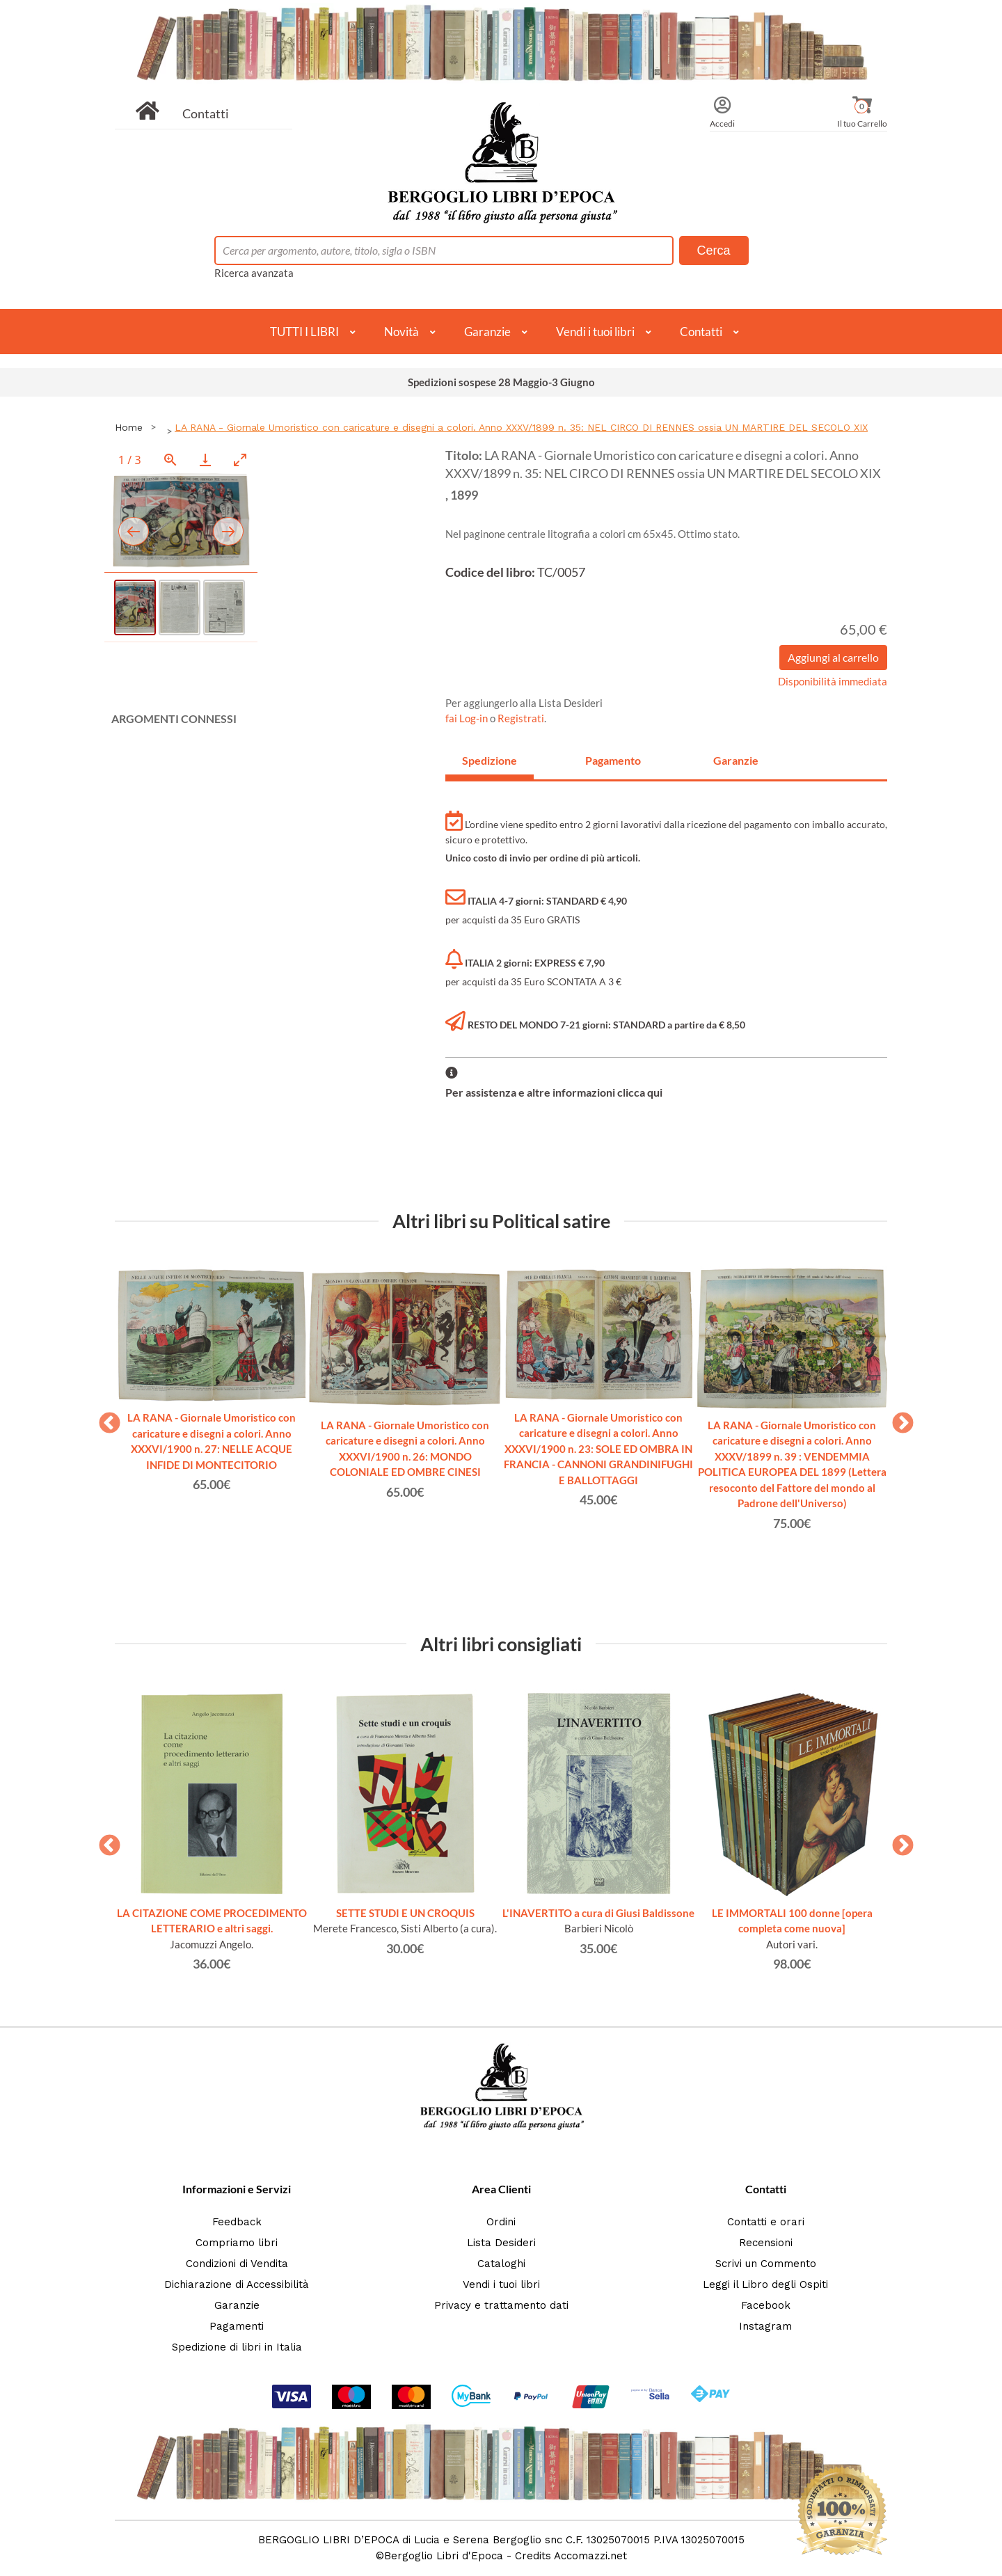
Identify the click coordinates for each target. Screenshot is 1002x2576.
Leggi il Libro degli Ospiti (765, 2284)
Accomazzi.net (590, 2556)
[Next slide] (228, 531)
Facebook (765, 2305)
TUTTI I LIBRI (304, 331)
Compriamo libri (237, 2242)
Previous (104, 1419)
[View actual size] (170, 459)
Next (898, 1419)
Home (129, 427)
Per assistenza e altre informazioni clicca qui (553, 1092)
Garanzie (487, 331)
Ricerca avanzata (254, 273)
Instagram (765, 2326)
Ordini (501, 2222)
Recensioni (766, 2242)
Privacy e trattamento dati (501, 2305)
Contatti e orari (765, 2222)
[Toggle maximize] (240, 459)
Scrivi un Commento (765, 2263)
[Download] (205, 459)
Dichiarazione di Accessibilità (236, 2284)
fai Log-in (467, 718)
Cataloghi (501, 2263)
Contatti (205, 113)
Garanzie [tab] (735, 760)
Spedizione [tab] (489, 760)
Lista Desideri (501, 2242)
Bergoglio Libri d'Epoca (443, 2556)
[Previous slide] (133, 531)
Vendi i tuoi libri (595, 331)
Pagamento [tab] (613, 760)
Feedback (237, 2222)
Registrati (521, 718)
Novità (401, 331)
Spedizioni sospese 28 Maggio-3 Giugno (501, 382)
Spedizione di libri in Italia (237, 2347)
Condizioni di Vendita (237, 2263)
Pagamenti (236, 2326)
